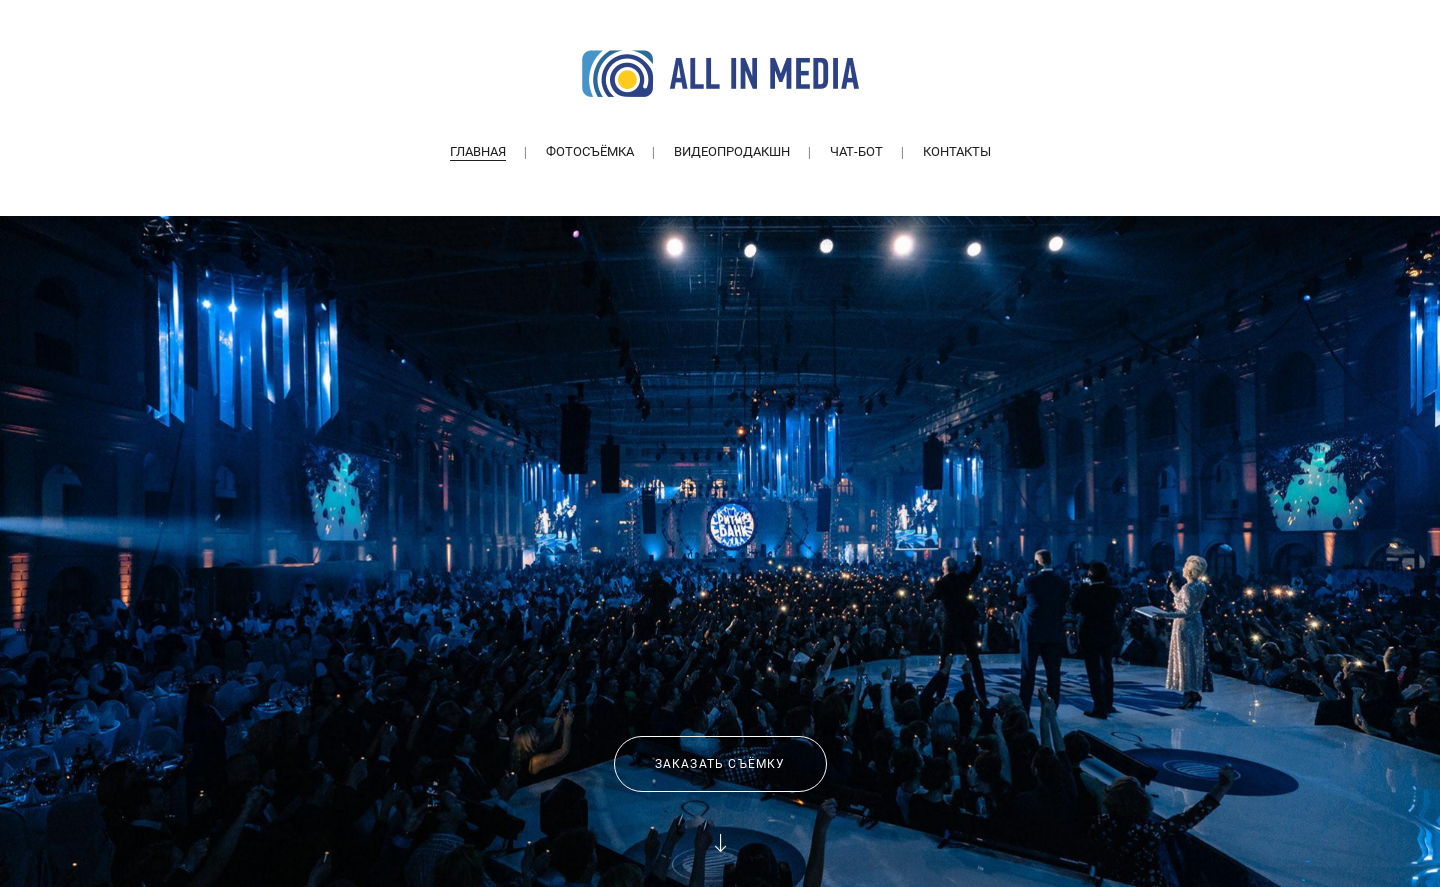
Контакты (957, 151)
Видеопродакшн (732, 151)
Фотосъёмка (590, 151)
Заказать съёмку (720, 764)
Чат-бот (856, 151)
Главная (478, 151)
